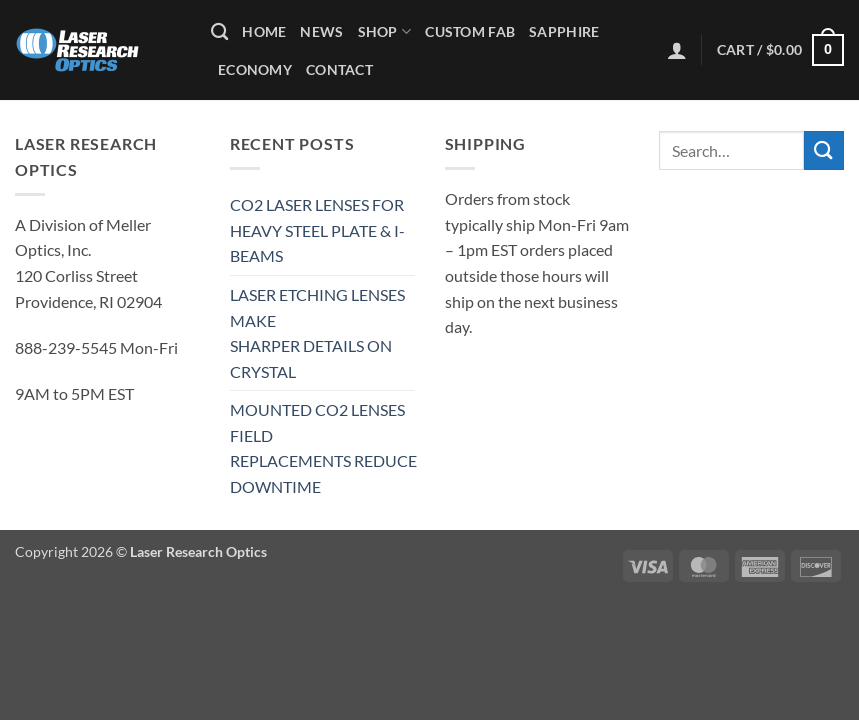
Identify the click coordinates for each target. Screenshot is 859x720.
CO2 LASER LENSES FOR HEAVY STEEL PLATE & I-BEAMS (317, 230)
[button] (677, 50)
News (321, 31)
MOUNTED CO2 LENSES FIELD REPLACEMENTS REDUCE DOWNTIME (323, 448)
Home (264, 31)
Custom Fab (470, 31)
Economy (255, 69)
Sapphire (564, 31)
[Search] (219, 32)
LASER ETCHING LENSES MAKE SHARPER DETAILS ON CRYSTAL (317, 333)
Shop (385, 31)
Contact (339, 69)
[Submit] (824, 150)
